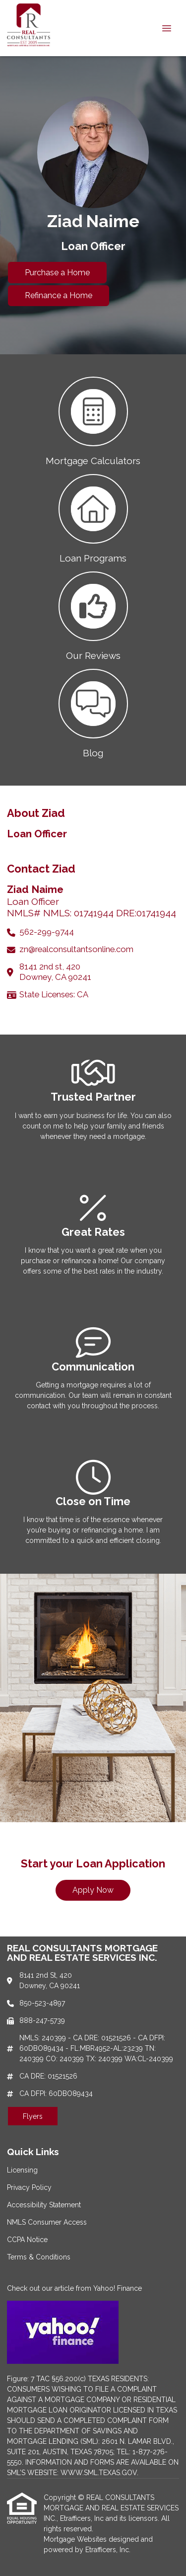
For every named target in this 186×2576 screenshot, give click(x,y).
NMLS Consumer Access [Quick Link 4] (47, 2222)
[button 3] (93, 615)
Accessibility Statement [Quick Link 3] (44, 2205)
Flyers (33, 2116)
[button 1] (93, 420)
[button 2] (93, 518)
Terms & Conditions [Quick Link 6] (38, 2257)
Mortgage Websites (76, 2539)
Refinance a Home (58, 295)
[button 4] (93, 712)
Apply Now (93, 1890)
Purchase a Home (57, 272)
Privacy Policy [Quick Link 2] (29, 2187)
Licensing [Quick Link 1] (22, 2170)
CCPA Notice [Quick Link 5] (27, 2240)
